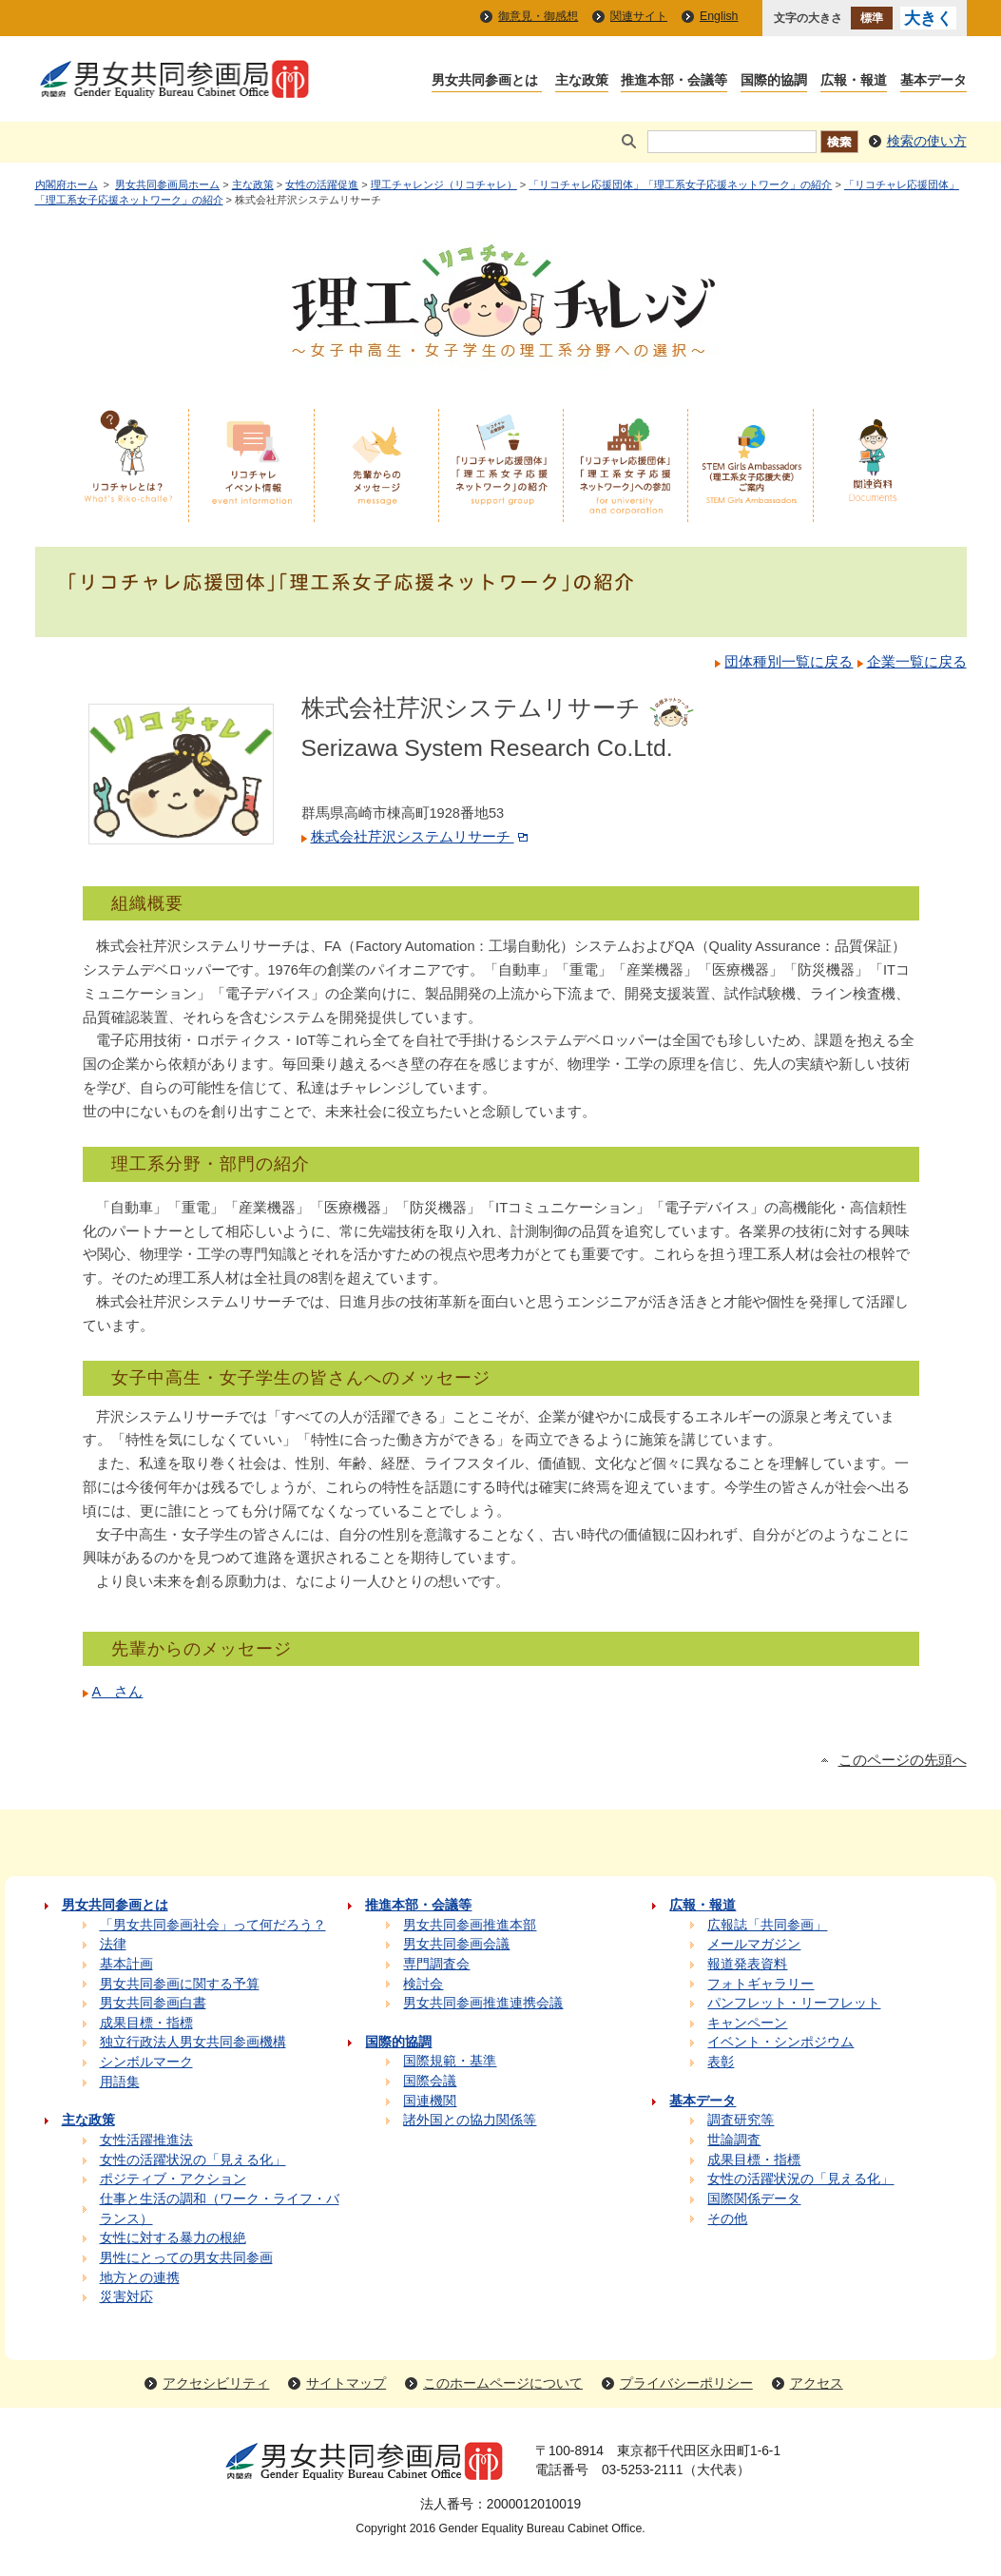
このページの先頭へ (902, 1760)
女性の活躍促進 (321, 184)
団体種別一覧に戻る (788, 661)
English (719, 16)
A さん (118, 1691)
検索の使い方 (927, 141)
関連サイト (638, 16)
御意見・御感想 (538, 16)
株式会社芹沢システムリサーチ (421, 836)
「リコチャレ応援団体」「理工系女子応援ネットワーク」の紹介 (680, 184)
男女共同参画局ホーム (167, 184)
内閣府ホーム (66, 184)
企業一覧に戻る (917, 661)
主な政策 (253, 184)
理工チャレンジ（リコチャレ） (444, 184)
